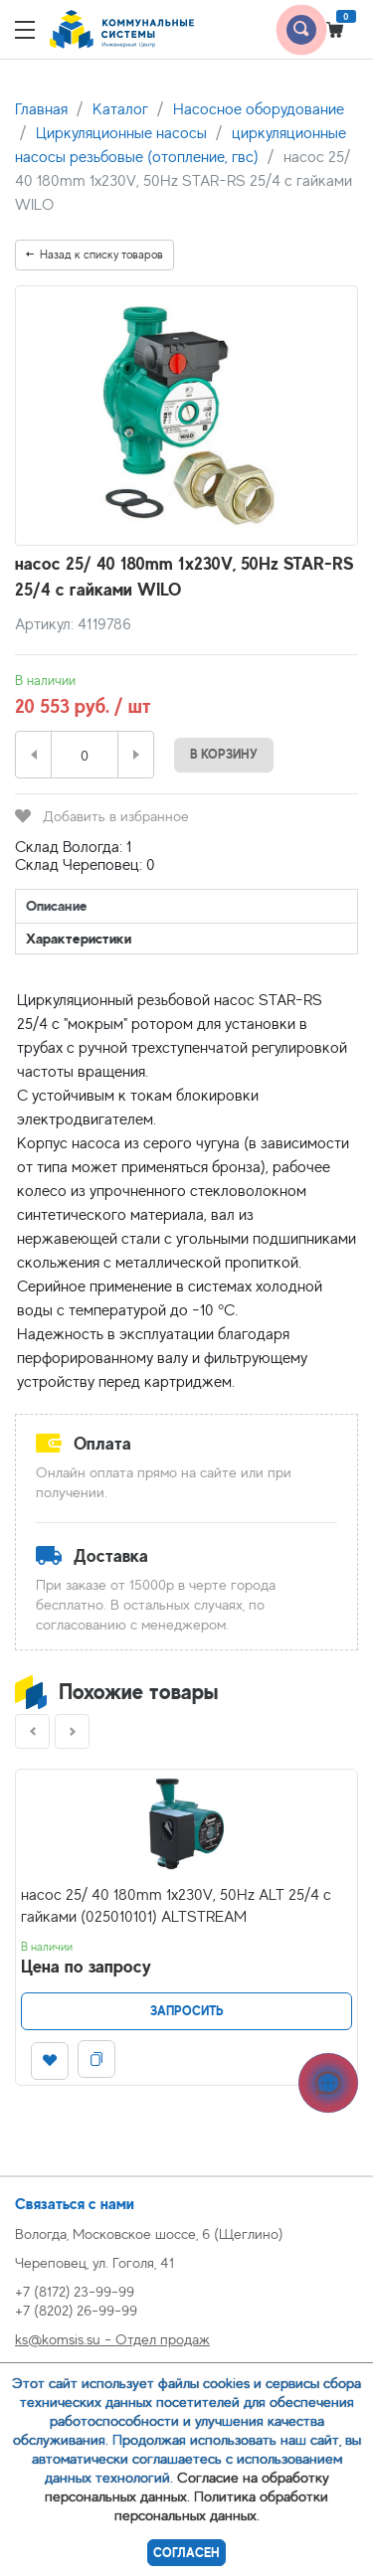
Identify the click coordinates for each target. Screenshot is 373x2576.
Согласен (186, 2552)
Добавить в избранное (102, 815)
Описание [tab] (57, 905)
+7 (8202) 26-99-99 (76, 2310)
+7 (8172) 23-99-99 (74, 2291)
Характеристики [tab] (78, 938)
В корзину (224, 754)
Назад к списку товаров (94, 254)
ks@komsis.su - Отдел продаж (112, 2338)
